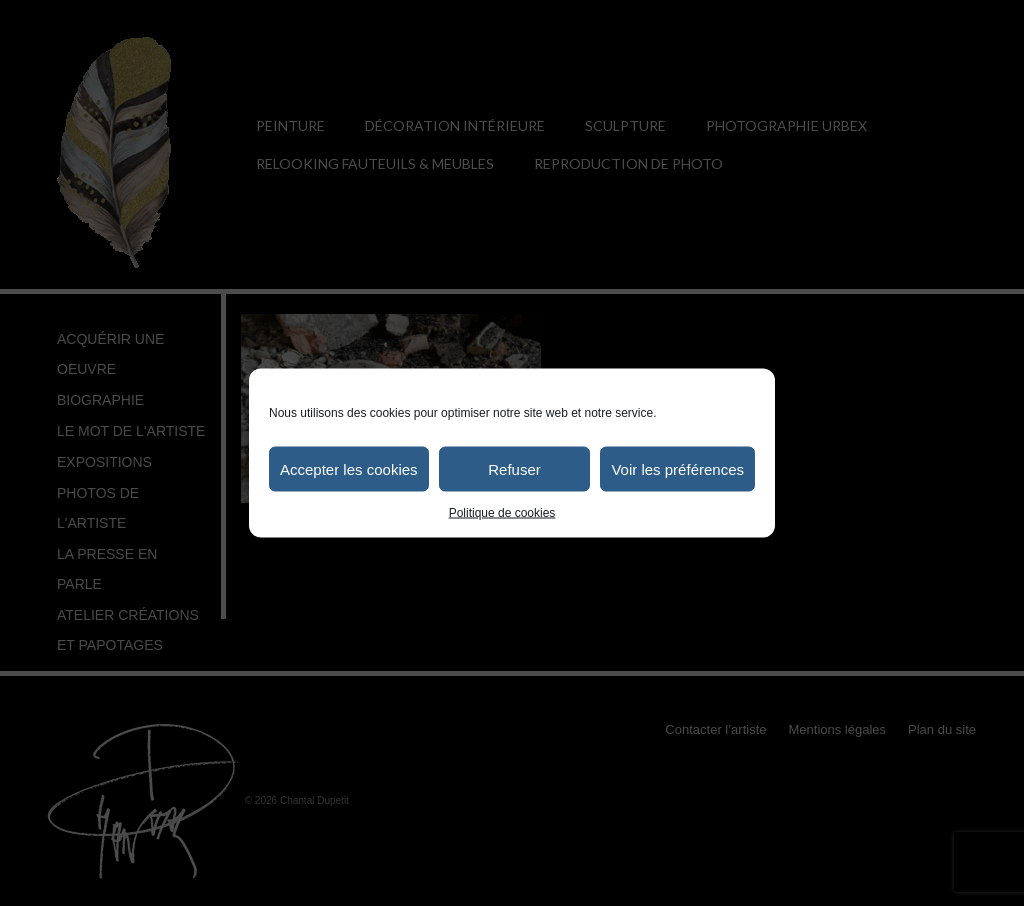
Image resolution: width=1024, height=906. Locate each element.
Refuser (514, 468)
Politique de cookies (502, 513)
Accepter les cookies (349, 468)
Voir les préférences (677, 468)
